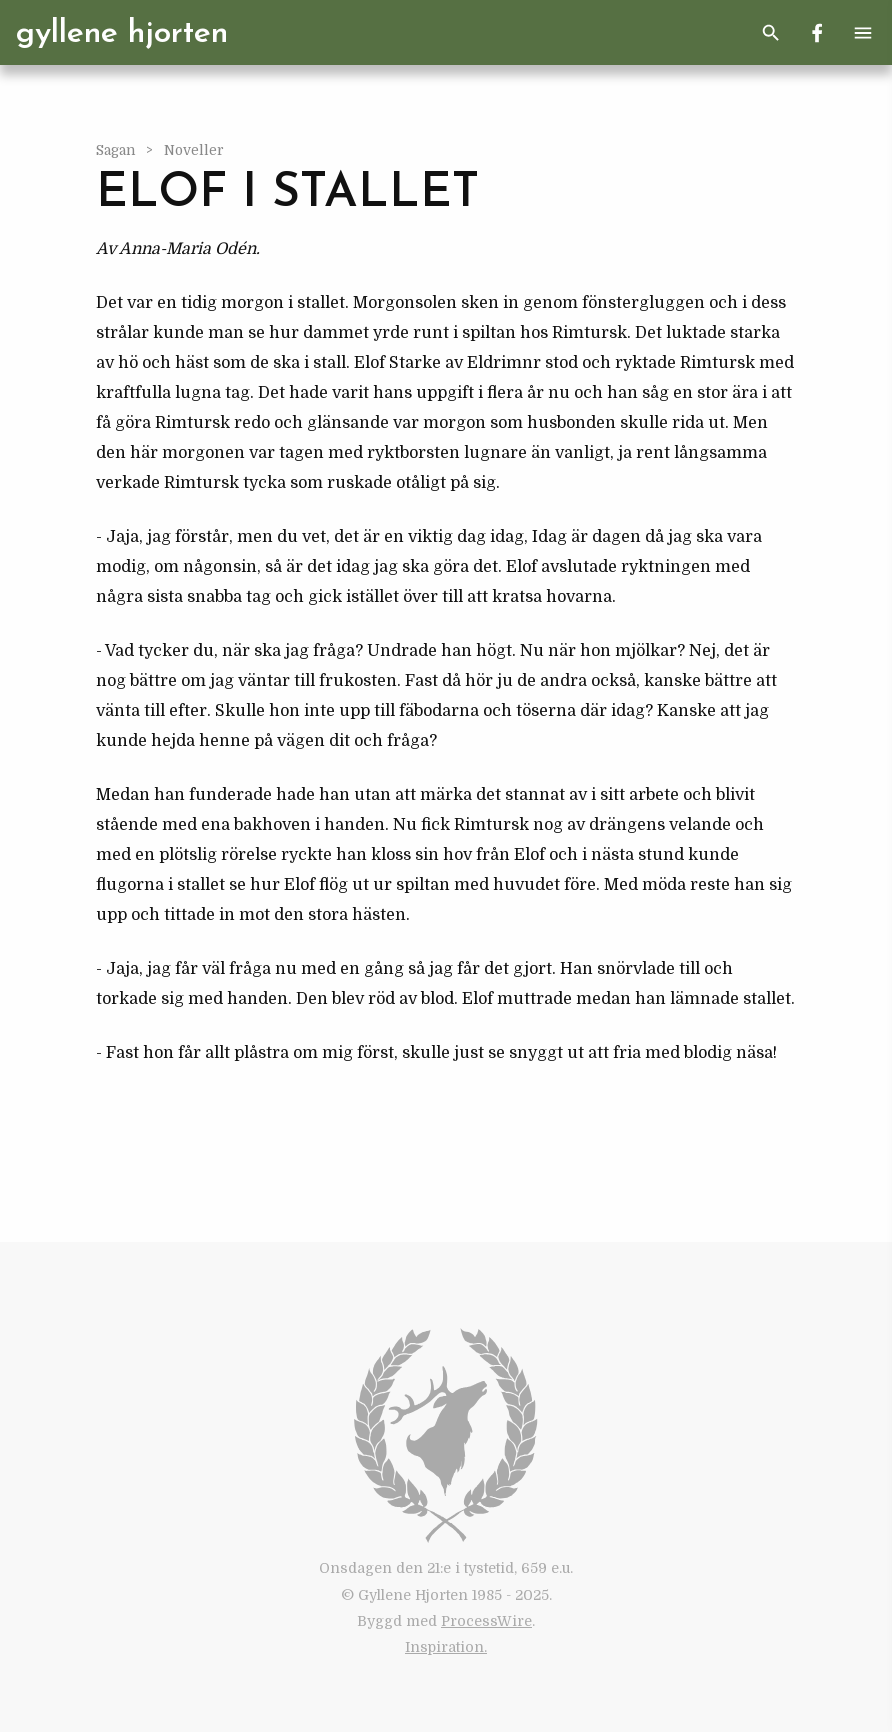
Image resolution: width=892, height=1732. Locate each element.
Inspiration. (446, 1647)
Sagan (117, 150)
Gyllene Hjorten (122, 34)
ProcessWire (486, 1621)
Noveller (194, 150)
